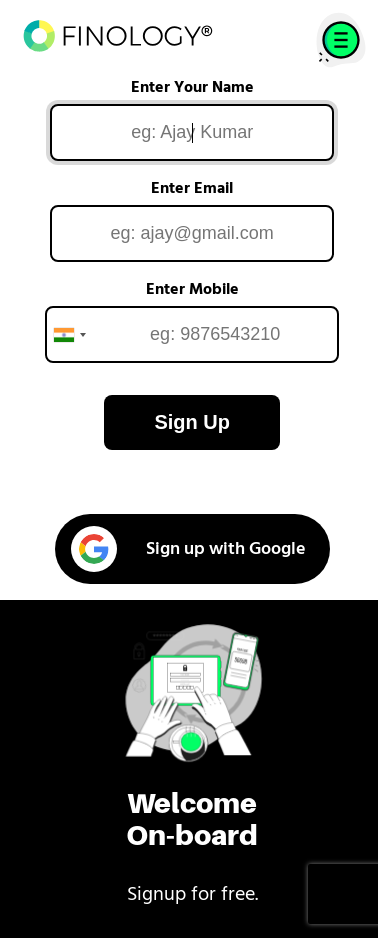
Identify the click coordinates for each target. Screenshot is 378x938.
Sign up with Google (188, 549)
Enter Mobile (192, 290)
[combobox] (69, 334)
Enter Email (192, 189)
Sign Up (192, 422)
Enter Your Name (192, 88)
